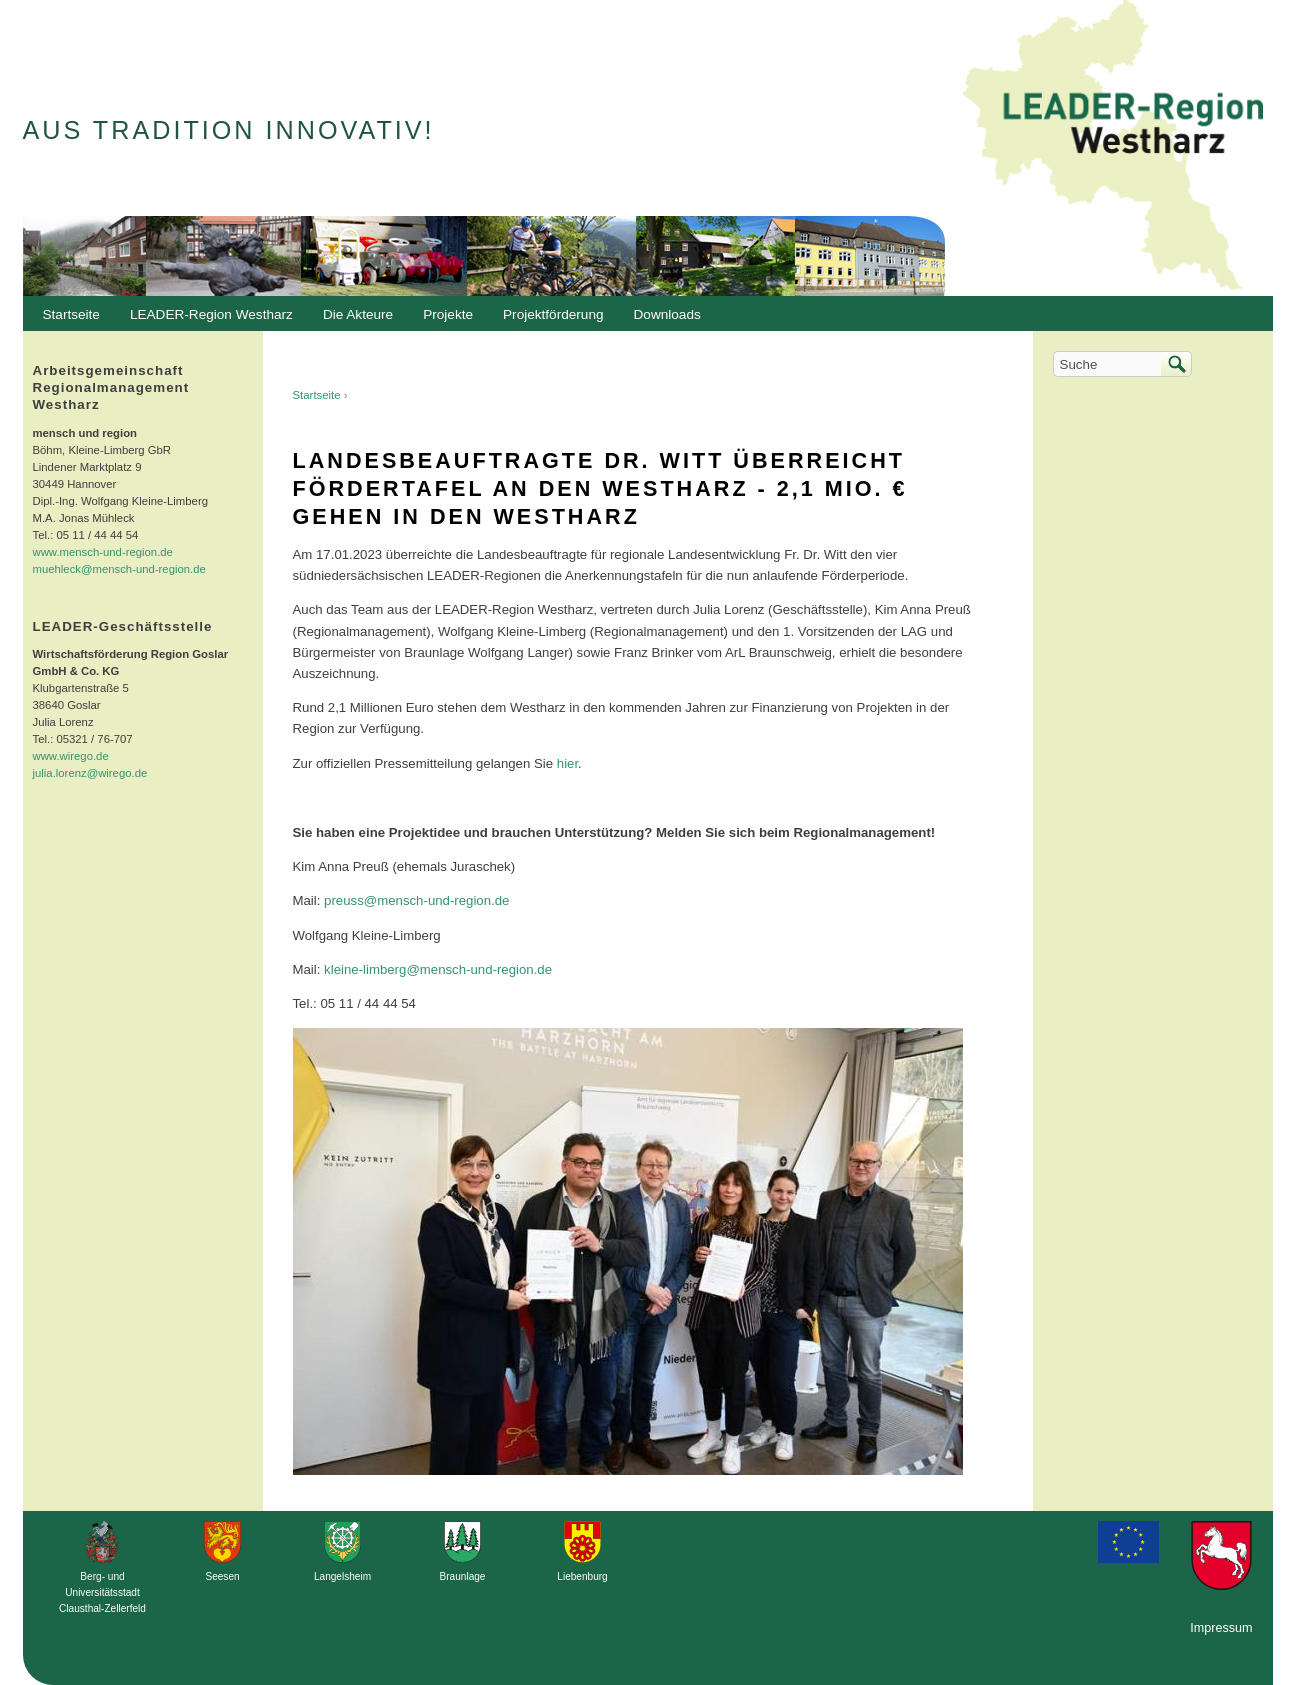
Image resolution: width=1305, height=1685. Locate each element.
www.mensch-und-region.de (103, 552)
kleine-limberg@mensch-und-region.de (438, 969)
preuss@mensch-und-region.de (416, 900)
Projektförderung (548, 320)
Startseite (317, 395)
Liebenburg (582, 1576)
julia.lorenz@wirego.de (90, 773)
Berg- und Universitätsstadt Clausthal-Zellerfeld (102, 1592)
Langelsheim (342, 1576)
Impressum (1221, 1628)
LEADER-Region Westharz (206, 320)
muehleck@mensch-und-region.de (119, 569)
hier (567, 763)
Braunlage (463, 1576)
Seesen (222, 1576)
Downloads (662, 320)
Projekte (448, 314)
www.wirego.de (71, 756)
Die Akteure (353, 320)
